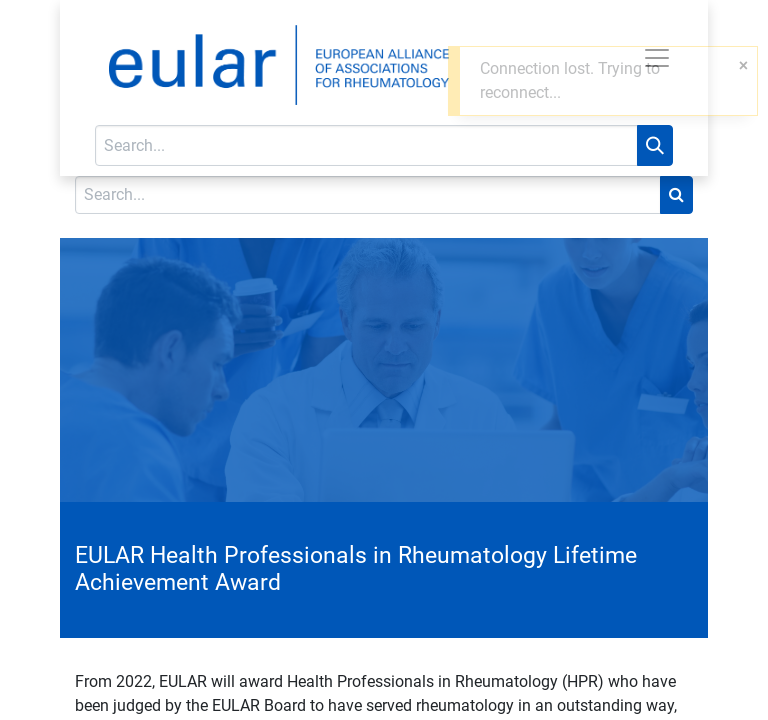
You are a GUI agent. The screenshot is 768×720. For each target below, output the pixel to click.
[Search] (655, 145)
